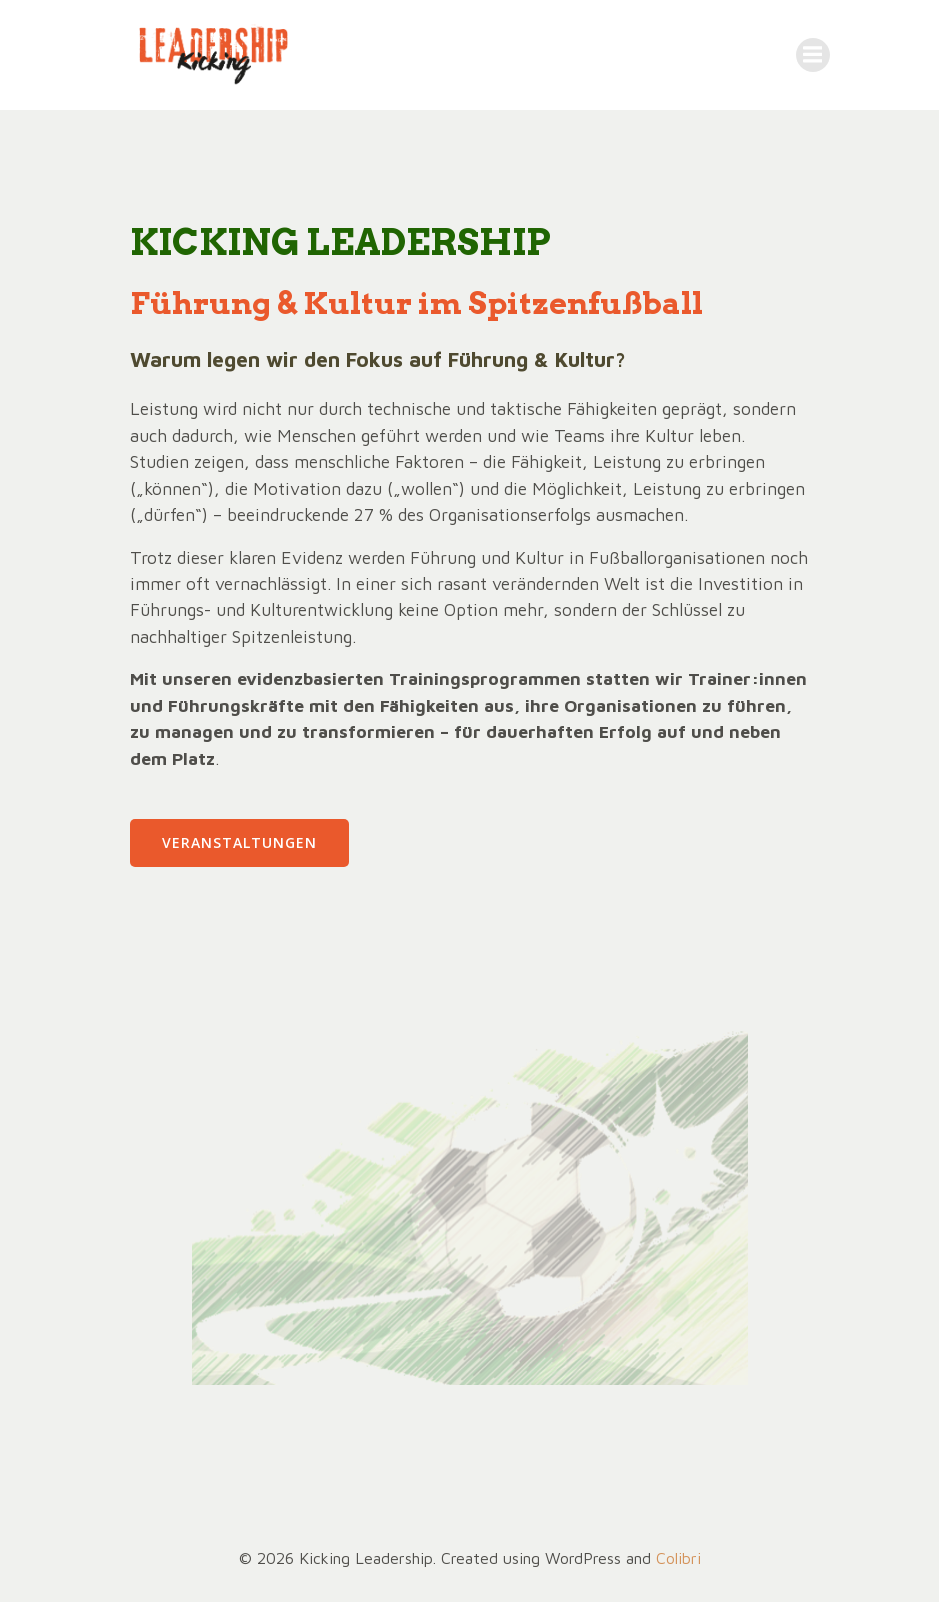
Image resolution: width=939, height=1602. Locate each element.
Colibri (678, 1558)
